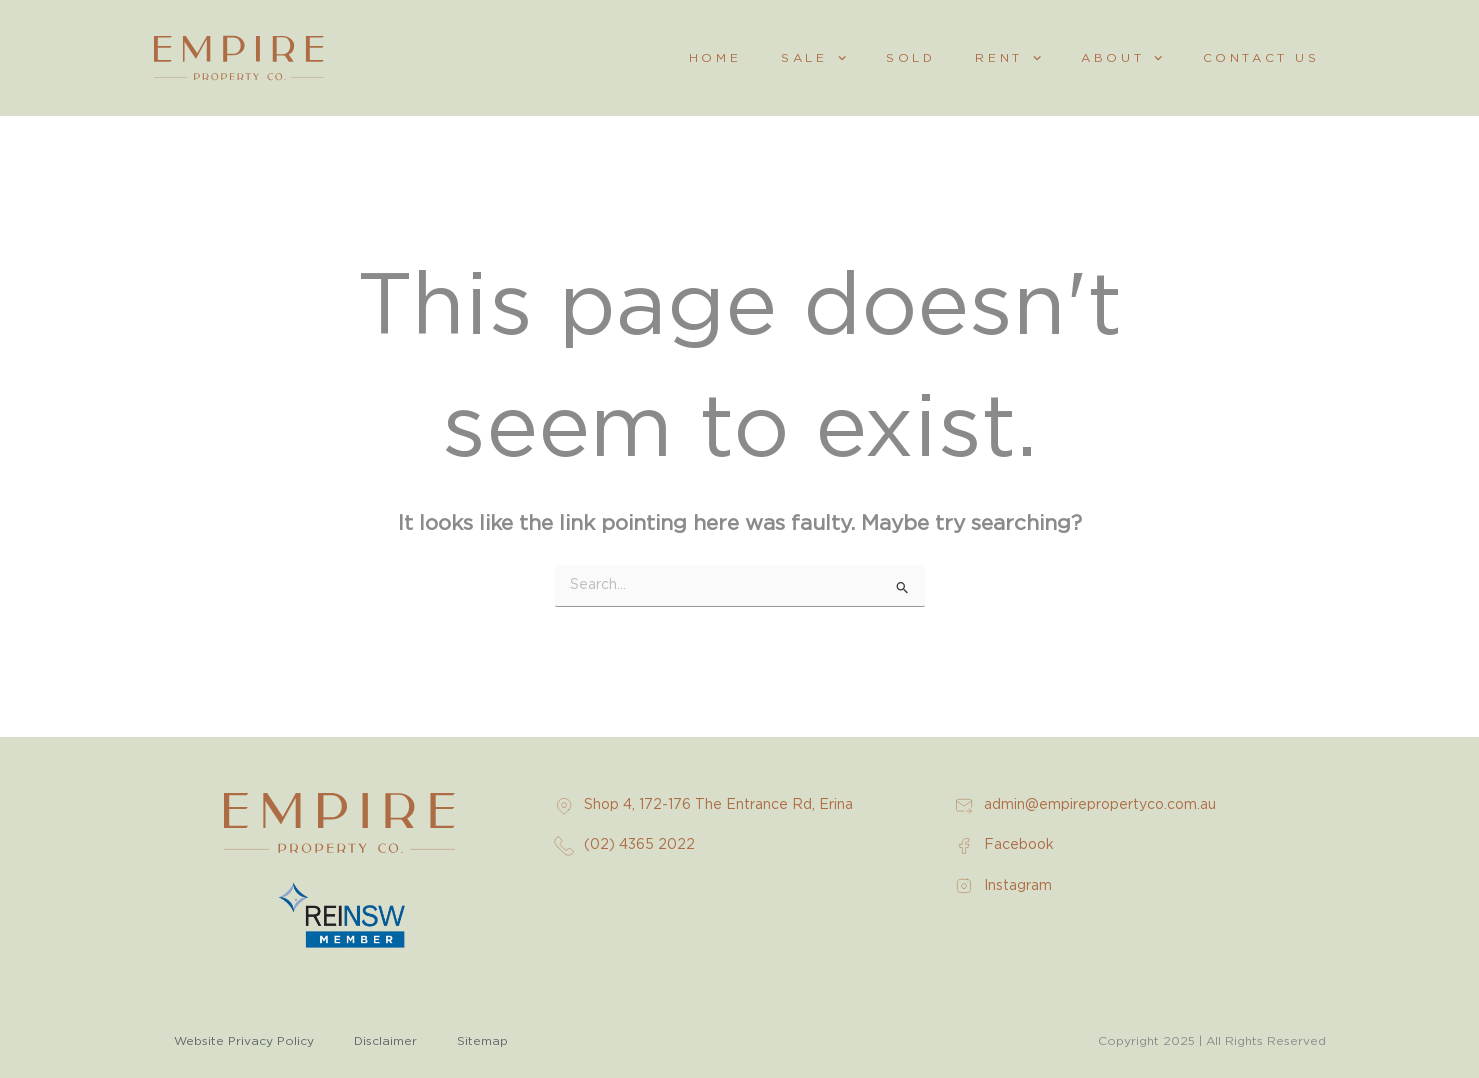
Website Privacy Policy (244, 1041)
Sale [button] (813, 58)
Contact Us (1261, 58)
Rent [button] (1008, 58)
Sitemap (482, 1041)
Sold (910, 58)
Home (715, 58)
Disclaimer (385, 1041)
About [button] (1121, 58)
